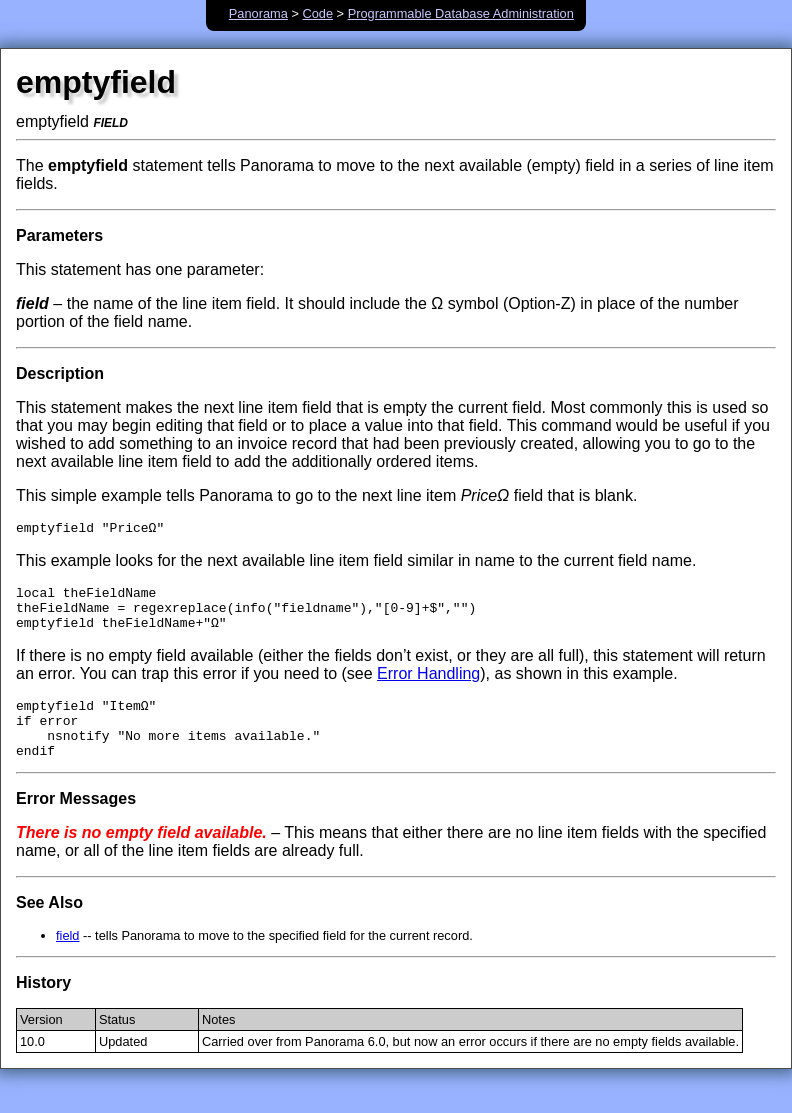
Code (317, 13)
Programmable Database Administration (461, 13)
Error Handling (428, 685)
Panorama (258, 13)
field (67, 959)
